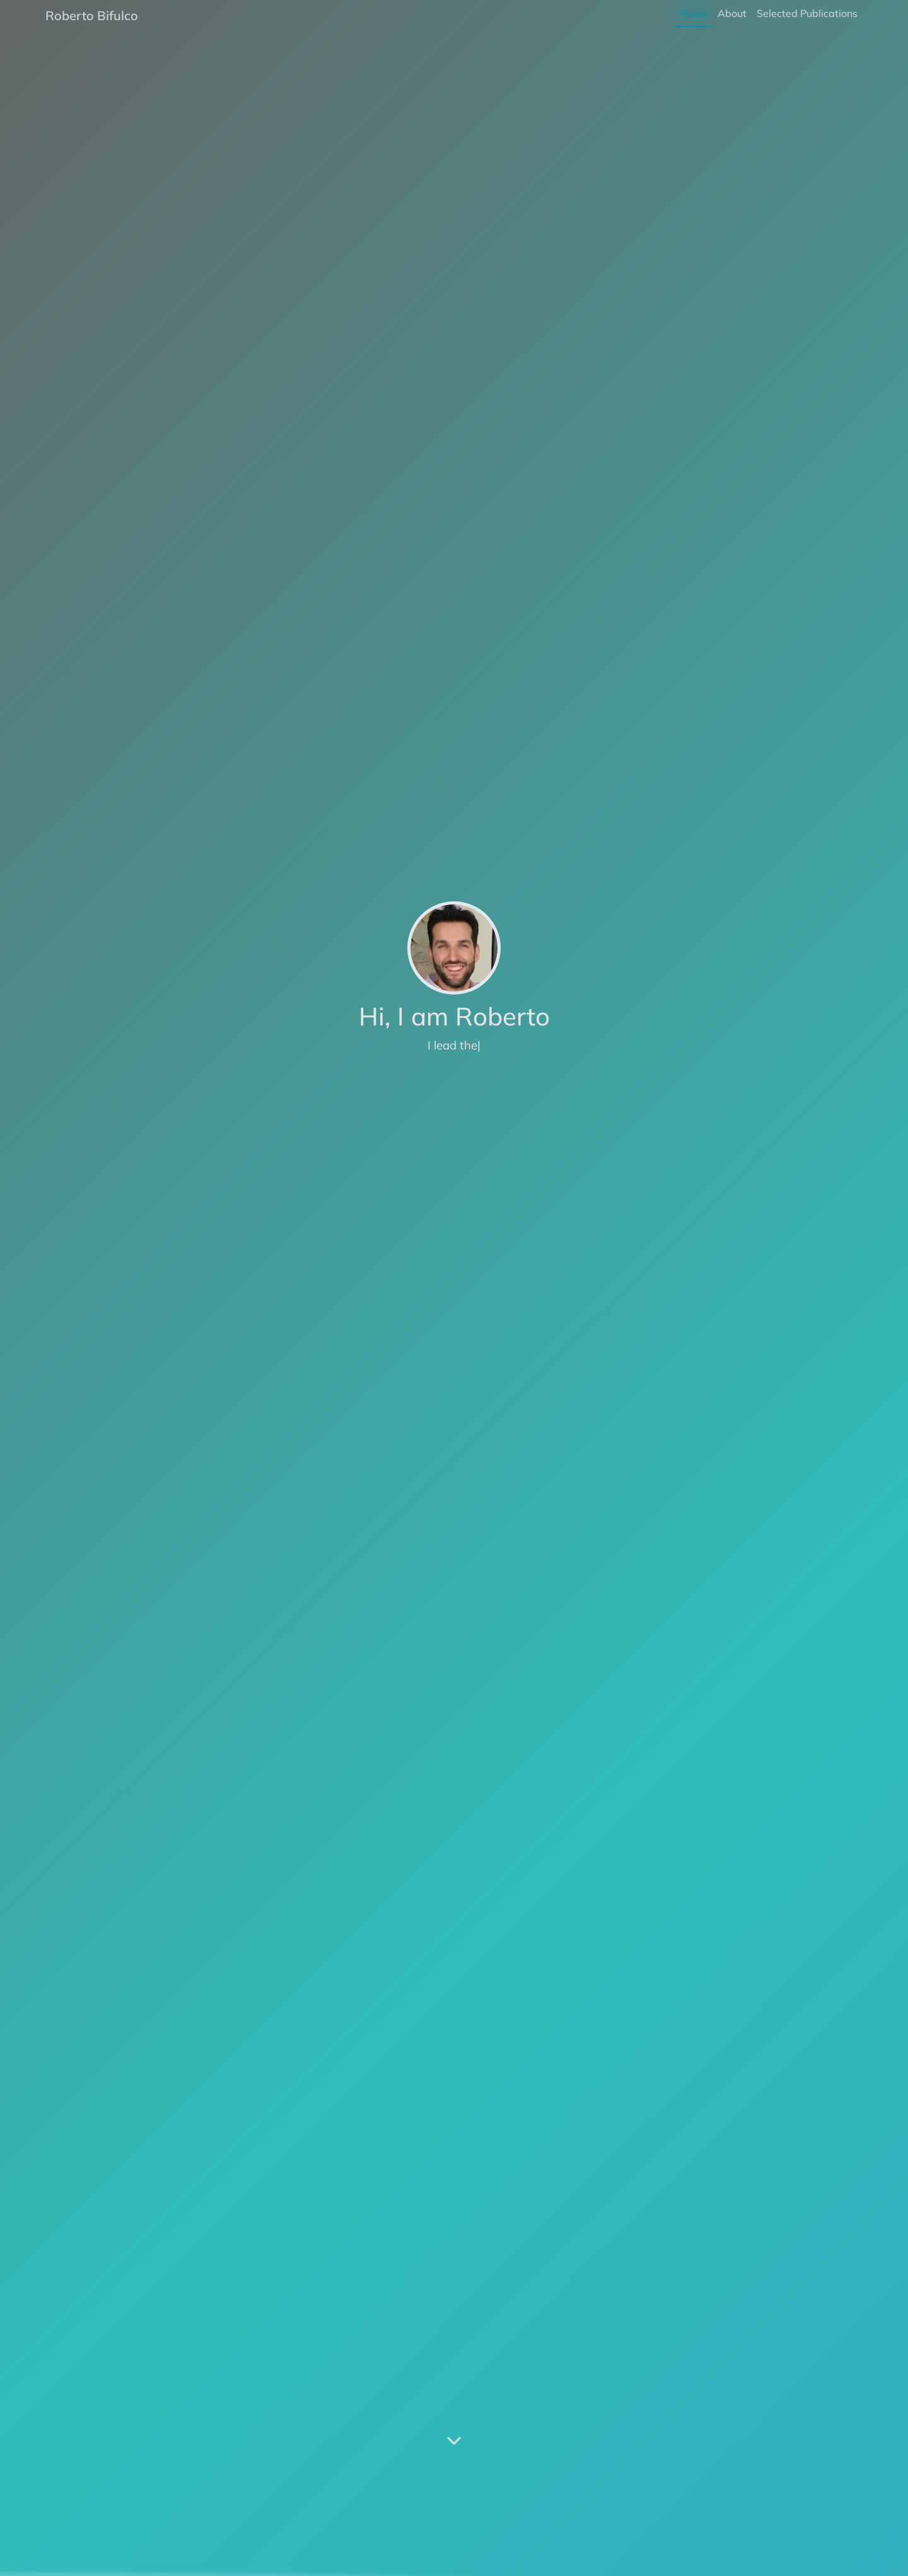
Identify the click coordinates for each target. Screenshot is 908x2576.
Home (693, 13)
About (732, 13)
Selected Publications (807, 13)
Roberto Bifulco (91, 15)
